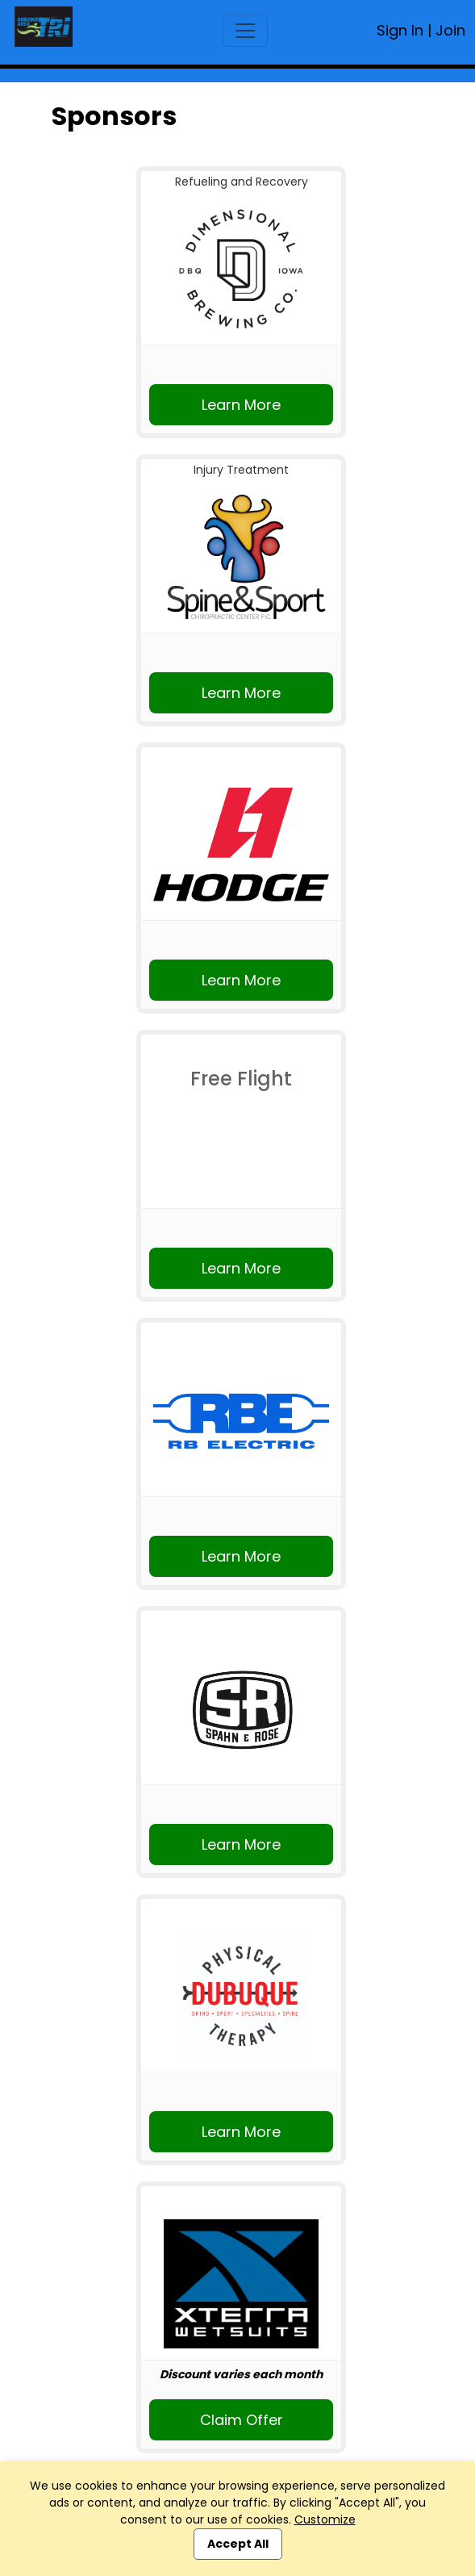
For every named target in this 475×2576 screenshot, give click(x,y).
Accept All (238, 2544)
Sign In (400, 30)
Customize (325, 2519)
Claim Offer (241, 2420)
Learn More (241, 405)
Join (450, 30)
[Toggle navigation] (245, 31)
